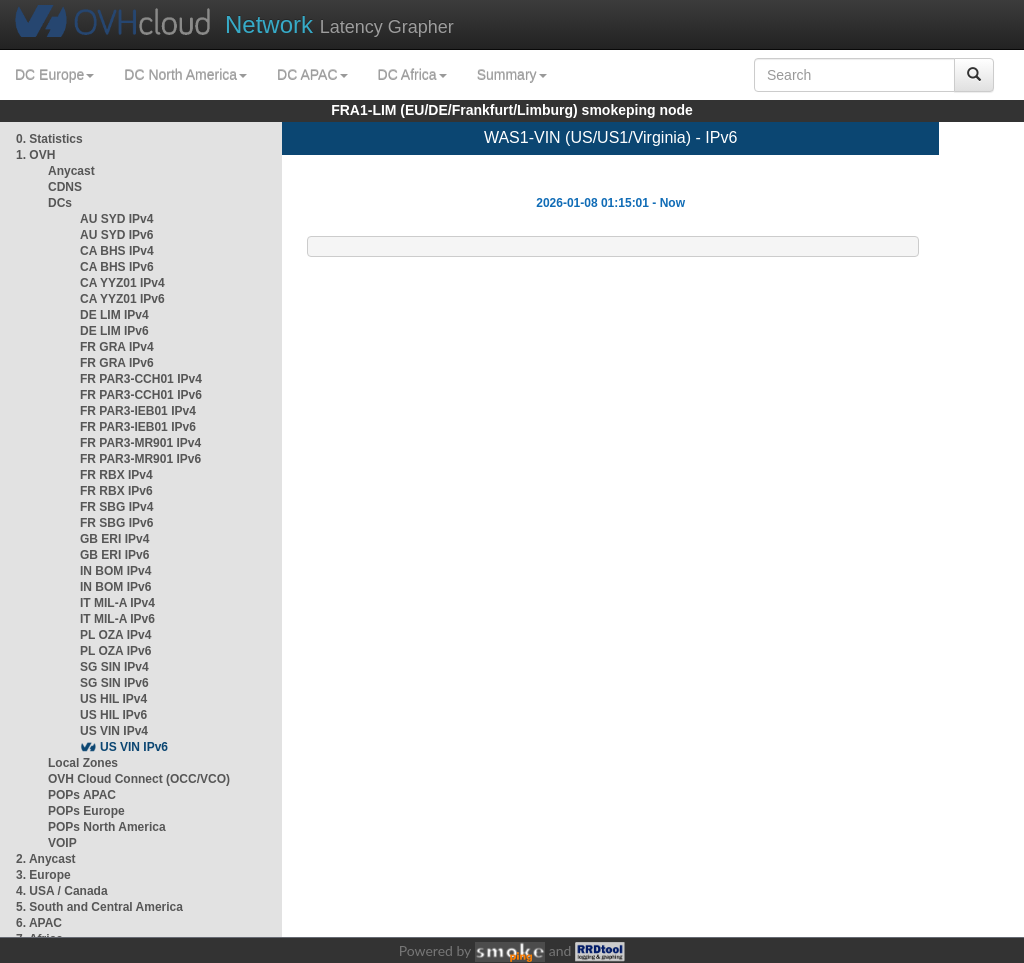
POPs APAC (82, 795)
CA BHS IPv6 (117, 267)
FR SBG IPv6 (116, 523)
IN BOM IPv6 (115, 587)
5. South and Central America (99, 907)
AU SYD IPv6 (116, 235)
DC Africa (412, 75)
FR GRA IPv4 (117, 347)
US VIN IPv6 (134, 747)
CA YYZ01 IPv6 (122, 299)
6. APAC (39, 923)
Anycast (71, 171)
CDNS (65, 187)
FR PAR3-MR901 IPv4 (140, 443)
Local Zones (83, 763)
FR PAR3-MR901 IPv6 (140, 459)
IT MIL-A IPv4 (117, 603)
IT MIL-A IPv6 (117, 619)
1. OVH (35, 155)
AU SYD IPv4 (116, 219)
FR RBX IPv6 (116, 491)
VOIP (62, 843)
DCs (60, 203)
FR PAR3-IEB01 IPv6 (138, 427)
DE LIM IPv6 (114, 331)
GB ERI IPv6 (114, 555)
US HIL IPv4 (113, 699)
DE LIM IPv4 (114, 315)
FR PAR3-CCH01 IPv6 (141, 395)
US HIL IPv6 (113, 715)
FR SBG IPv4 (116, 507)
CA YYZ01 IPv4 (122, 283)
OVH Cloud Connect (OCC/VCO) (139, 779)
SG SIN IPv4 (114, 667)
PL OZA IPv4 (115, 635)
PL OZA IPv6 (115, 651)
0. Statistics (49, 139)
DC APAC (312, 75)
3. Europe (43, 875)
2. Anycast (46, 859)
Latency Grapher (339, 24)
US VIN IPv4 (114, 731)
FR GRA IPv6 (117, 363)
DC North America (185, 75)
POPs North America (107, 827)
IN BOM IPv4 (115, 571)
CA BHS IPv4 (117, 251)
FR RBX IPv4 (116, 475)
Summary (512, 75)
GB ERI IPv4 (114, 539)
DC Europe (54, 75)
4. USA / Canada (62, 891)
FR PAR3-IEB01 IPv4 (138, 411)
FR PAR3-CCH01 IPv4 (141, 379)
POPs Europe (86, 811)
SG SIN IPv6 (114, 683)
